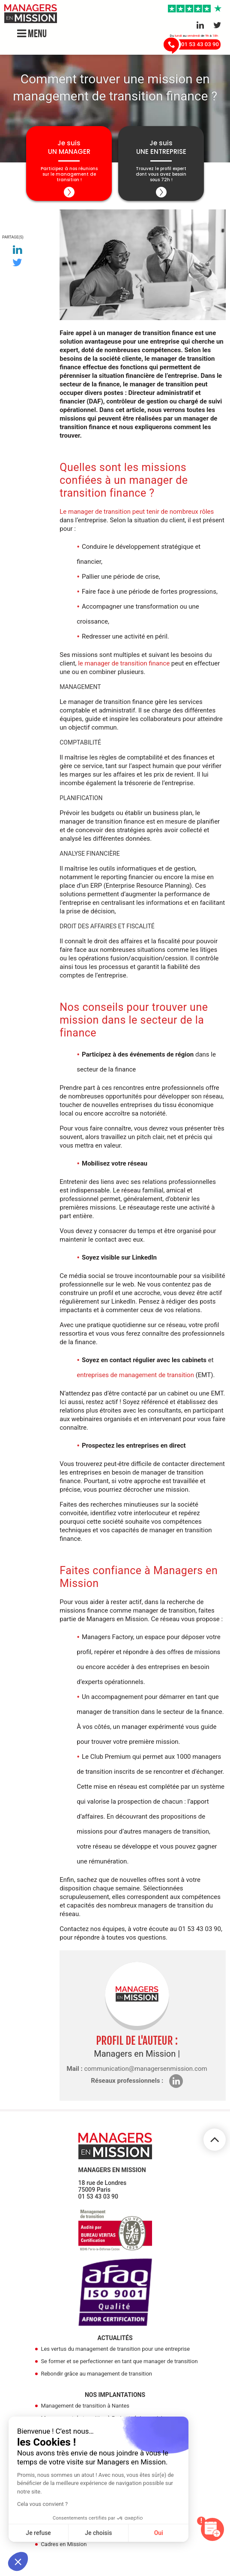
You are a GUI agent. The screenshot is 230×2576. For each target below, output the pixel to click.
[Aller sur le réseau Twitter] (217, 25)
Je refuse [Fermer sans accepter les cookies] (38, 2532)
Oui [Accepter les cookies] (158, 2532)
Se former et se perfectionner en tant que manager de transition (119, 2361)
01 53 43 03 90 (98, 2196)
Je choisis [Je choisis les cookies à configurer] (98, 2532)
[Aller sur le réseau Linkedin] (200, 25)
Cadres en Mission (64, 2544)
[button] (18, 2561)
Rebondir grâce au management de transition (96, 2373)
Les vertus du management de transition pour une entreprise (115, 2349)
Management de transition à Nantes (85, 2405)
